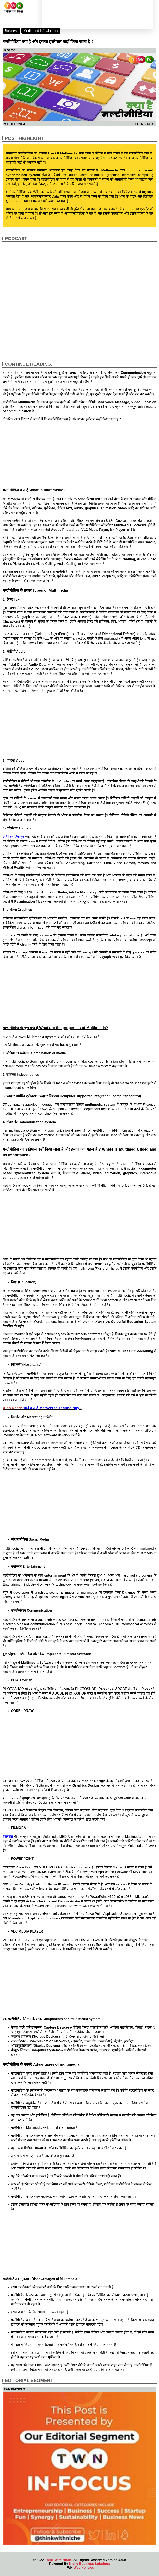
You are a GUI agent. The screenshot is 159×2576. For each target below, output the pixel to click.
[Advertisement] (79, 454)
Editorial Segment (29, 2380)
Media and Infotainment (41, 31)
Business (11, 31)
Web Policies (83, 2567)
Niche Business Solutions (89, 2563)
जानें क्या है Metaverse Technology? (52, 1408)
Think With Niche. (58, 2560)
